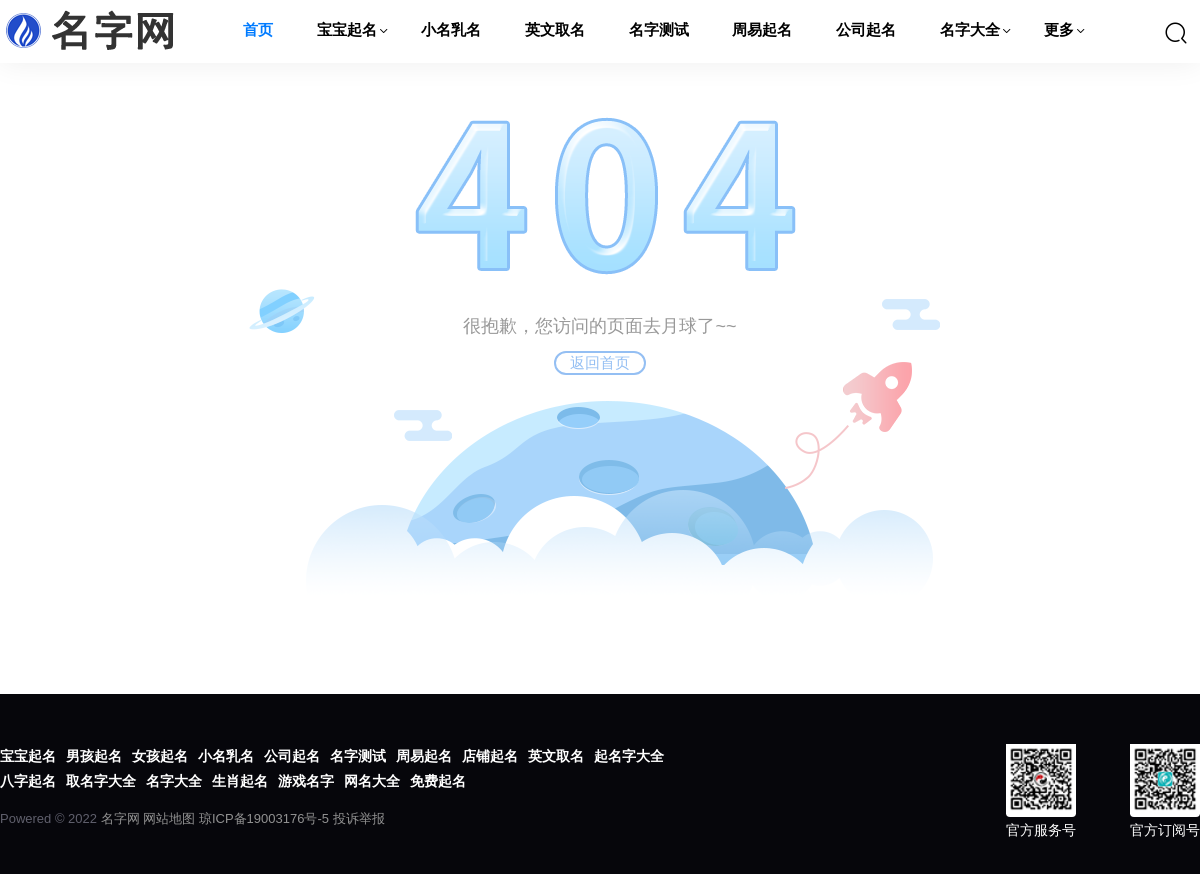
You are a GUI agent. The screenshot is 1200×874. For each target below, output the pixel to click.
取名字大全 (101, 781)
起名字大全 (629, 756)
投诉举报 (359, 818)
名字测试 (659, 31)
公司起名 (866, 31)
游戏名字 (306, 781)
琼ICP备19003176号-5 (264, 818)
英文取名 (555, 31)
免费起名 (438, 781)
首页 (258, 31)
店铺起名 (490, 756)
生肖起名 (240, 781)
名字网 (120, 818)
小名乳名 (451, 31)
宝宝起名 (347, 31)
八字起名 (28, 781)
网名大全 (372, 781)
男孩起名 (94, 756)
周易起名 (762, 31)
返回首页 (600, 362)
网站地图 (169, 818)
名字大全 (970, 31)
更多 (1059, 31)
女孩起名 (160, 756)
